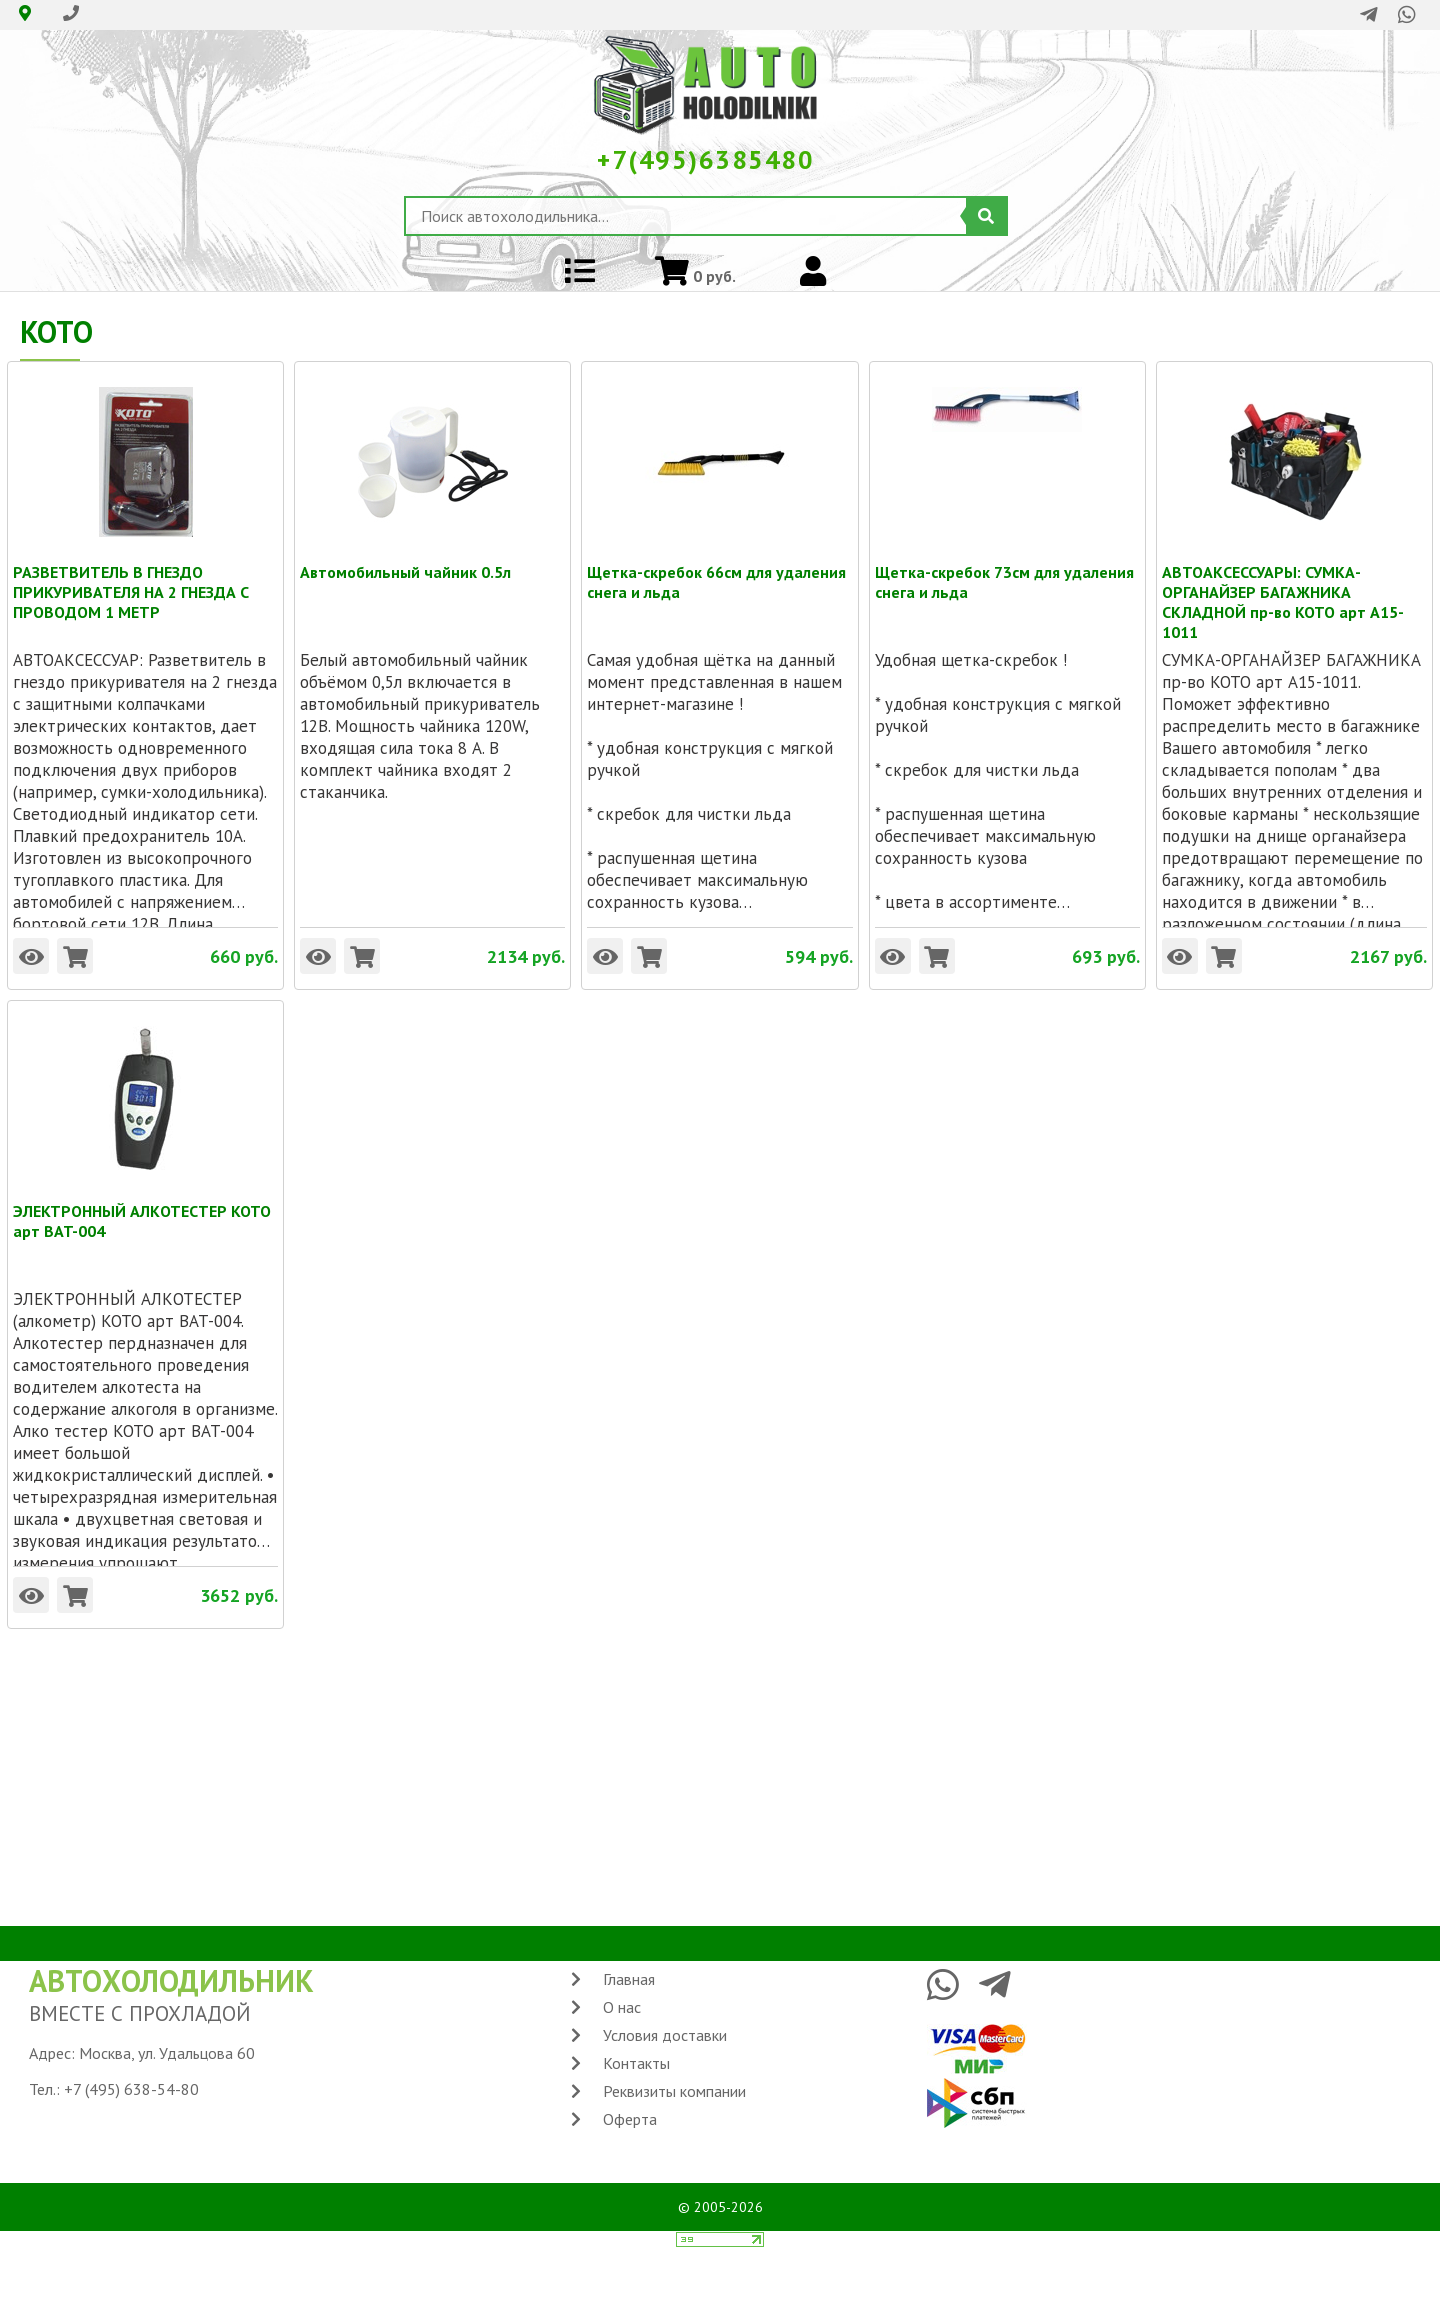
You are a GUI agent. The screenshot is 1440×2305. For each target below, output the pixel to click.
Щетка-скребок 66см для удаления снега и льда (716, 572)
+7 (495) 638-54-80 (131, 2089)
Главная (629, 1979)
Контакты (636, 2063)
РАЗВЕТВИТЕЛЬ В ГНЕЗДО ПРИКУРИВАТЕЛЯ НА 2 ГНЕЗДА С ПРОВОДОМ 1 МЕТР (131, 572)
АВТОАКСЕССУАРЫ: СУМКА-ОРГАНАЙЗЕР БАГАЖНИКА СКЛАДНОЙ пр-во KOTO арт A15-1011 (1283, 572)
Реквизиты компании (674, 2091)
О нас (622, 2007)
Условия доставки (665, 2035)
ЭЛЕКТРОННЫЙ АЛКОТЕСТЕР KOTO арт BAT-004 (142, 1211)
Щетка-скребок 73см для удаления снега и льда (1004, 572)
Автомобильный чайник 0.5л (405, 572)
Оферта (630, 2119)
